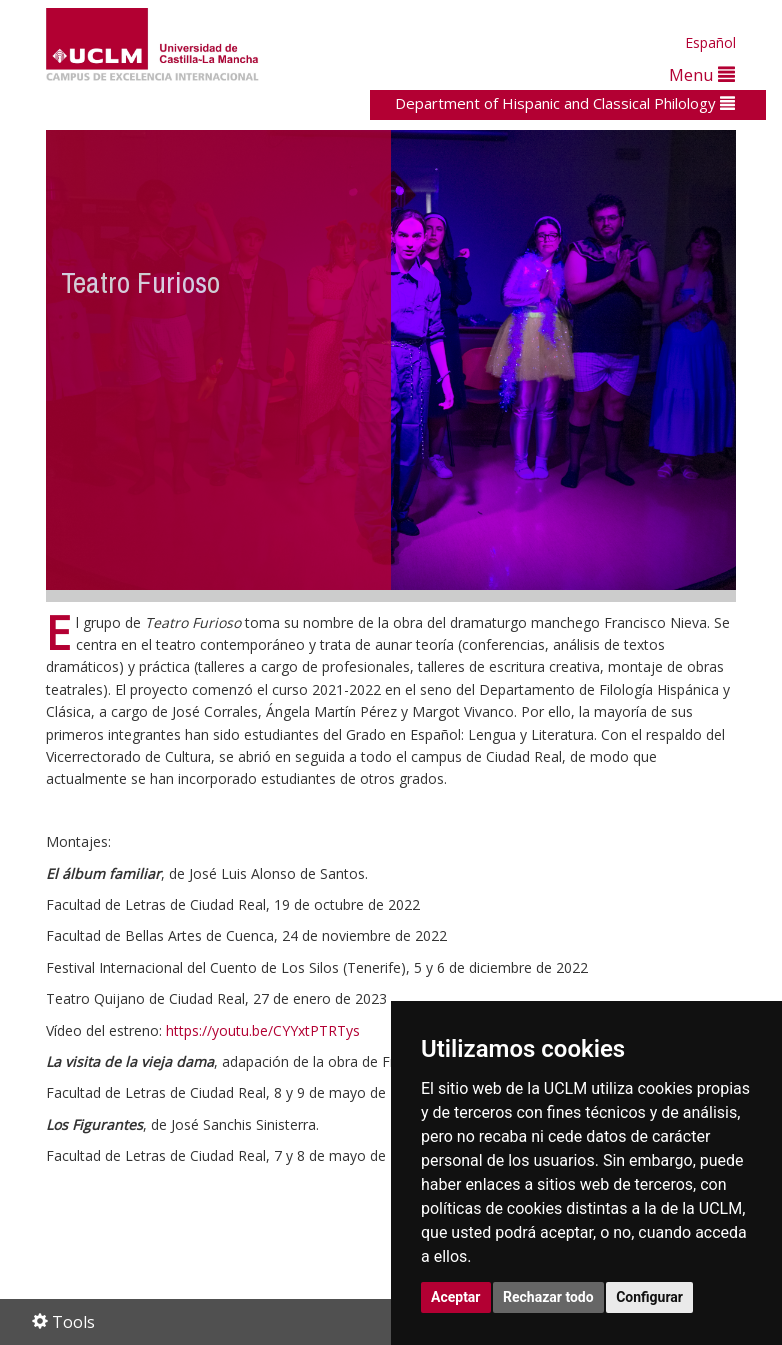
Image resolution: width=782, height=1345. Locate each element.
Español (710, 42)
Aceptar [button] (456, 1297)
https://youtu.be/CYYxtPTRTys (263, 1030)
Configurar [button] (649, 1297)
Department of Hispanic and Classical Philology (565, 103)
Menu (702, 74)
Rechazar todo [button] (548, 1297)
